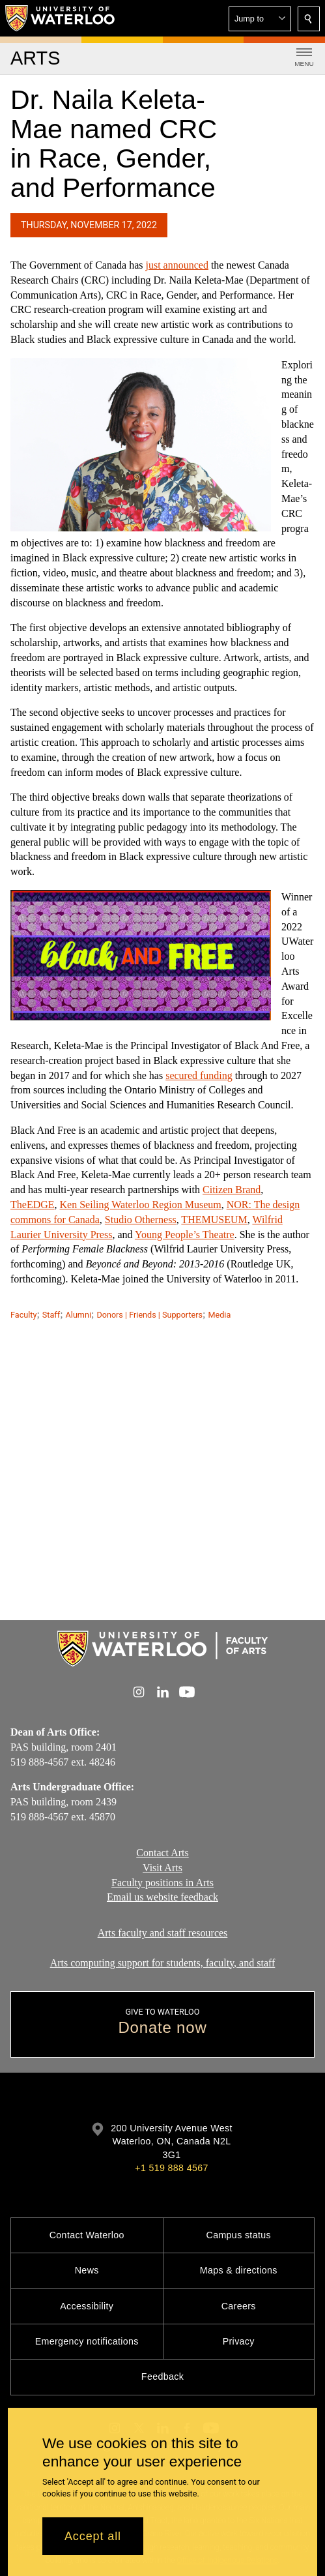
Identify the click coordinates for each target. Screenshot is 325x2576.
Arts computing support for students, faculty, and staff (163, 1962)
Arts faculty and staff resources (163, 1932)
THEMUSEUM (214, 1218)
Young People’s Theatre (184, 1233)
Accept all (92, 2536)
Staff (51, 1315)
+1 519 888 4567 (171, 2168)
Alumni (78, 1315)
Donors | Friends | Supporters (149, 1315)
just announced (176, 265)
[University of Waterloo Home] (60, 18)
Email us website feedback (162, 1896)
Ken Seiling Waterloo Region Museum (140, 1204)
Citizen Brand (232, 1189)
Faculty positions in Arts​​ (162, 1882)
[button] (259, 19)
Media (219, 1315)
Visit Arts (162, 1867)
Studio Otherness (141, 1218)
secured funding (199, 1074)
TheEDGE (32, 1204)
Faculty (23, 1315)
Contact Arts (162, 1852)
